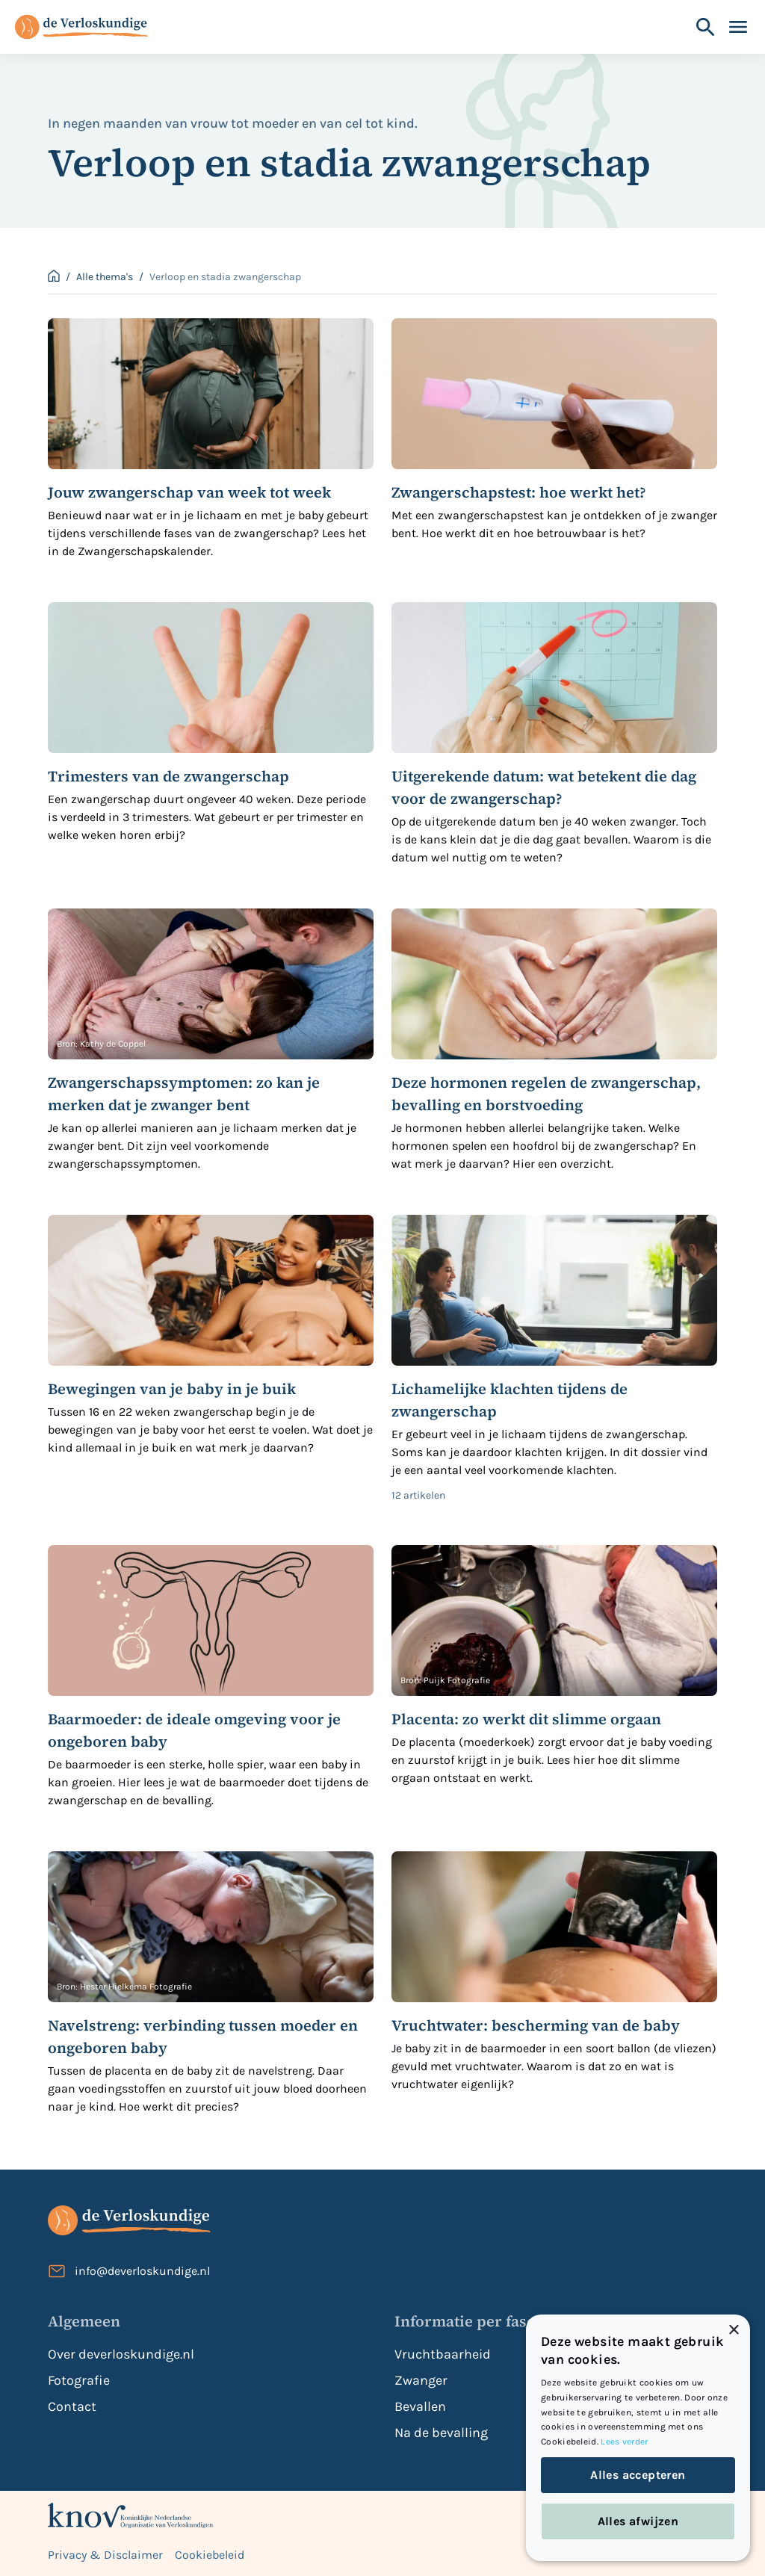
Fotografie (79, 2380)
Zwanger (420, 2380)
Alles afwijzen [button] (638, 2521)
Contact (72, 2406)
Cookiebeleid (209, 2555)
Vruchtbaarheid (442, 2354)
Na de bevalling (441, 2432)
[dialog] (638, 2438)
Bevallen (420, 2406)
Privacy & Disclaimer (105, 2555)
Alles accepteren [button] (637, 2475)
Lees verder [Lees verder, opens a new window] (624, 2441)
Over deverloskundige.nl (121, 2354)
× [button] (733, 2330)
